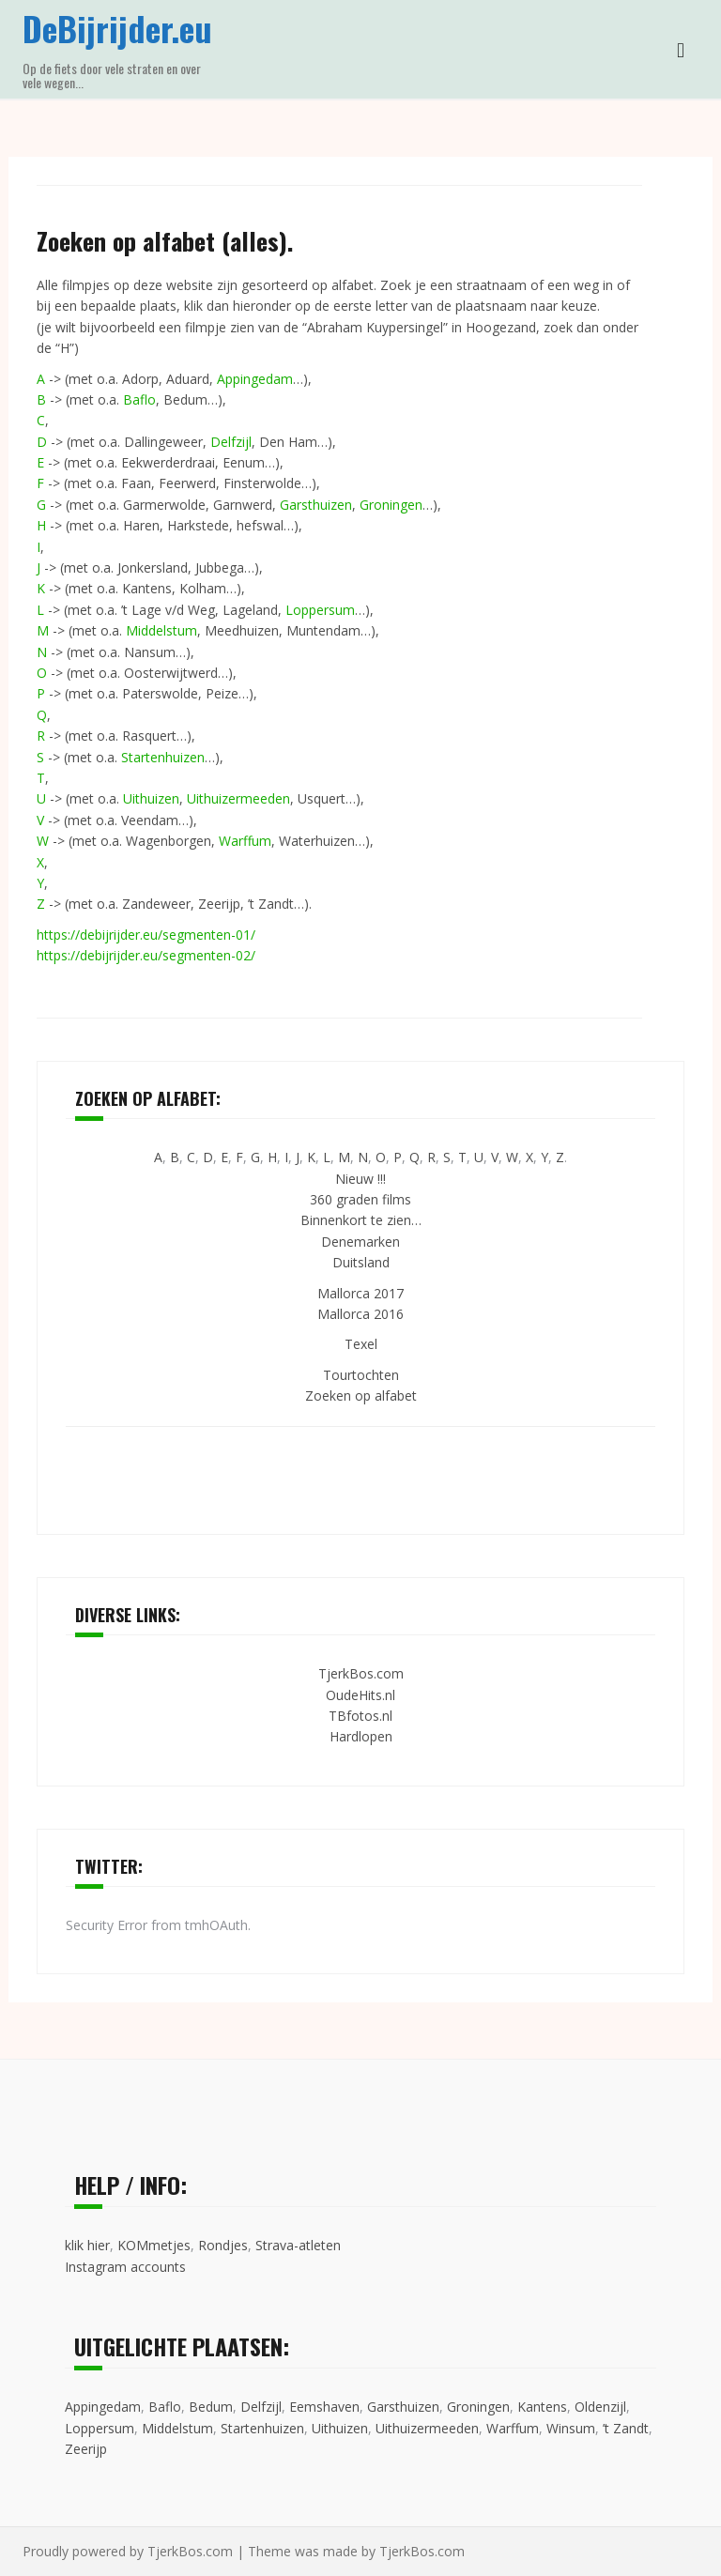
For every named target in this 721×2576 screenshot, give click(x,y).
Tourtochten (361, 1375)
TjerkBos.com (361, 1673)
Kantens (542, 2406)
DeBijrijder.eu (117, 28)
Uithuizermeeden (238, 798)
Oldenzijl (600, 2406)
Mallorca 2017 (360, 1293)
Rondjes (223, 2245)
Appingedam (255, 379)
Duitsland (361, 1262)
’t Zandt (626, 2428)
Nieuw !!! (360, 1179)
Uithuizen (151, 798)
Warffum (245, 841)
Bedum (211, 2406)
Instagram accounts (125, 2267)
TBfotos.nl (360, 1716)
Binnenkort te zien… (361, 1220)
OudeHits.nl (360, 1695)
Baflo (139, 399)
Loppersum (320, 610)
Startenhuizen (163, 757)
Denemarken (360, 1241)
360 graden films (360, 1199)
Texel (361, 1344)
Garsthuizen (316, 505)
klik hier (87, 2245)
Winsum (570, 2428)
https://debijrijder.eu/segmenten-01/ (146, 934)
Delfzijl (231, 442)
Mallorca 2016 (360, 1314)
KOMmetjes (154, 2245)
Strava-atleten (298, 2245)
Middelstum (161, 630)
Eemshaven (324, 2406)
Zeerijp (86, 2449)
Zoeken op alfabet (361, 1395)
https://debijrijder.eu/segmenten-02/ (146, 955)
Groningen (391, 505)
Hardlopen (361, 1736)
